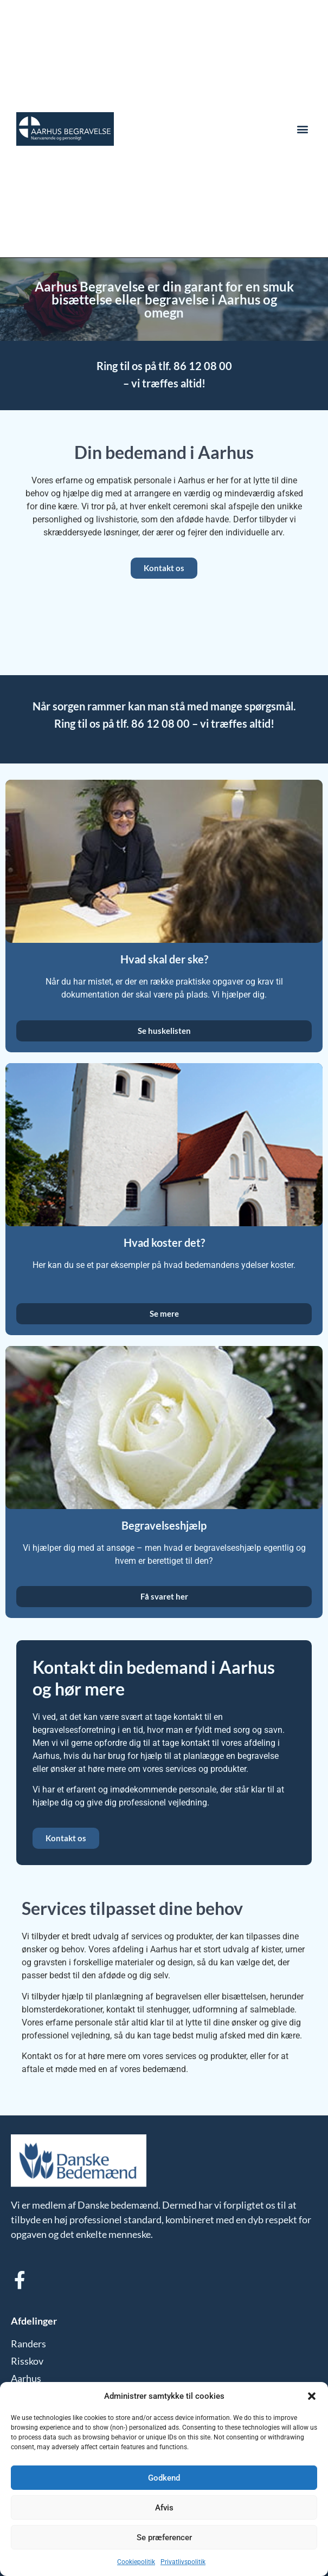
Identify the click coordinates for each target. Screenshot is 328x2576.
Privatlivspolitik (182, 2562)
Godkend (164, 2478)
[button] (311, 2396)
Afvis (164, 2508)
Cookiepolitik (136, 2562)
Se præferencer (164, 2537)
